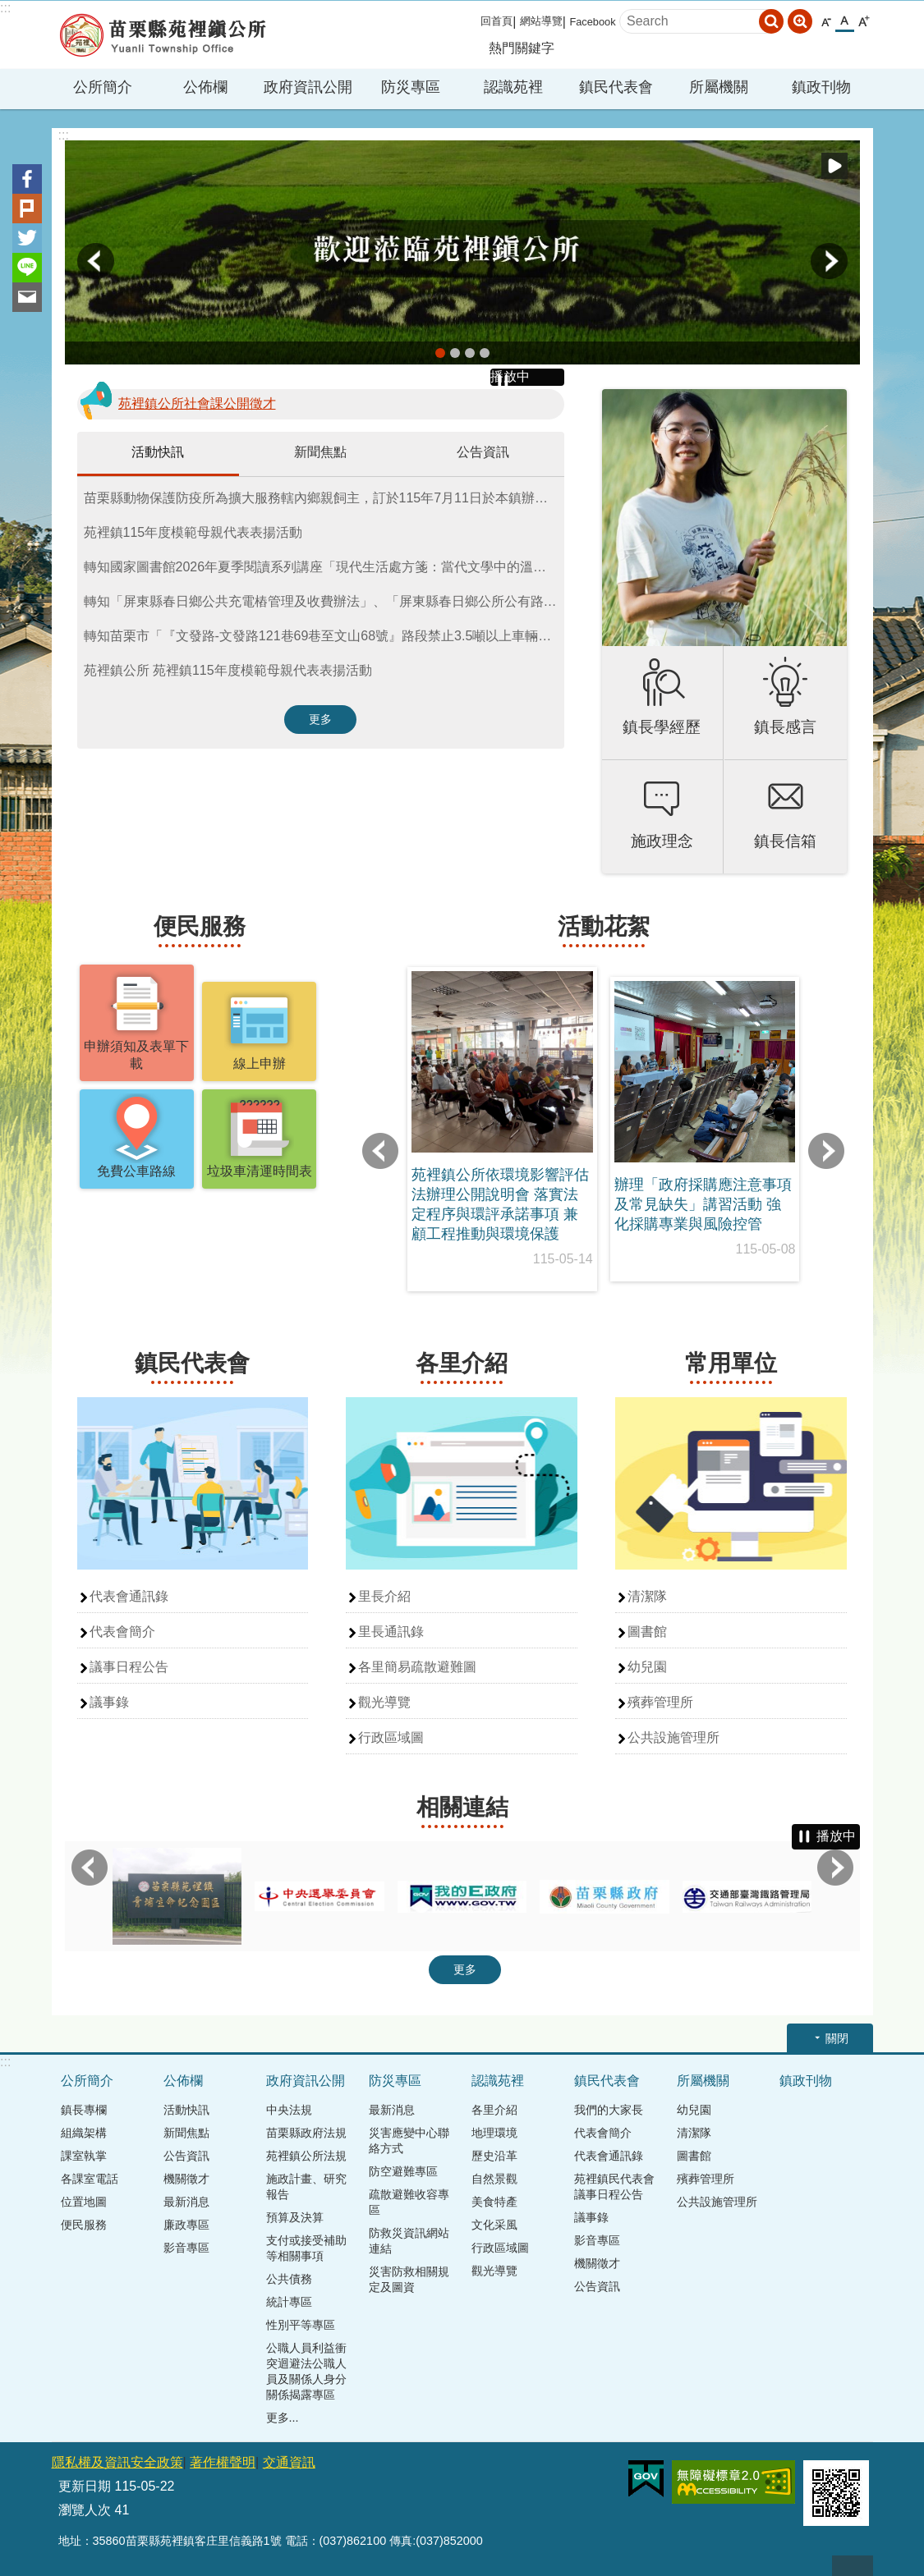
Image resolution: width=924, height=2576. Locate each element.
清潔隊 (647, 1596)
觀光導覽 (384, 1702)
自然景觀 (494, 2178)
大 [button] (863, 21)
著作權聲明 (222, 2462)
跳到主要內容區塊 (8, 8)
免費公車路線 (136, 1171)
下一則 (829, 261)
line (27, 267)
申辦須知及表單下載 (136, 1054)
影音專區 (186, 2247)
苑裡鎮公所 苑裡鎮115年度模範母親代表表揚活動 (228, 670)
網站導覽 (541, 21)
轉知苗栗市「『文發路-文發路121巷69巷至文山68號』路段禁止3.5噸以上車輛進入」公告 (324, 636)
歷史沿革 (494, 2155)
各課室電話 (89, 2178)
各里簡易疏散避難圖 (417, 1667)
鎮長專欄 (84, 2109)
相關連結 (462, 1807)
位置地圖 (84, 2201)
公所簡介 (87, 2081)
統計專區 (289, 2301)
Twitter (27, 238)
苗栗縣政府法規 (306, 2132)
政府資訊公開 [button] (308, 87)
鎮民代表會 (192, 1363)
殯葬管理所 (660, 1702)
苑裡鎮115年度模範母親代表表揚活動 (193, 532)
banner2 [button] (470, 353)
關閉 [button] (836, 2038)
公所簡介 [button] (102, 87)
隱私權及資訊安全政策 (117, 2462)
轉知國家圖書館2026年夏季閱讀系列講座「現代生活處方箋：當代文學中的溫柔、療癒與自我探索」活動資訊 (324, 567)
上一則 (95, 261)
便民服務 (200, 926)
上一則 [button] (380, 1150)
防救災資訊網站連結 (409, 2240)
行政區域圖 (391, 1737)
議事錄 (109, 1702)
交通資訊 (289, 2462)
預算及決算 (295, 2217)
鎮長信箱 (785, 841)
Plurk (27, 208)
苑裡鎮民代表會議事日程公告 (614, 2186)
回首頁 (496, 21)
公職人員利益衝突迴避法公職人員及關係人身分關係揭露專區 (306, 2371)
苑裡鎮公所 (163, 35)
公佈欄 (183, 2081)
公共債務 (289, 2278)
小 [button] (825, 21)
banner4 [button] (455, 353)
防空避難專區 (403, 2171)
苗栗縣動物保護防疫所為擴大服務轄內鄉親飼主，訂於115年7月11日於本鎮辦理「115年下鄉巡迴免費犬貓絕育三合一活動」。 (324, 498)
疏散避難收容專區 (409, 2202)
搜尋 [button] (771, 21)
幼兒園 (647, 1667)
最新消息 (186, 2201)
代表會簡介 (122, 1632)
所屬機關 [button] (718, 87)
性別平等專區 (300, 2324)
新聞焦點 (320, 452)
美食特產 (494, 2201)
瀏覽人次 (84, 2510)
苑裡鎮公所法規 (306, 2155)
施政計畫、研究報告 (306, 2186)
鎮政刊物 (821, 87)
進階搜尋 (800, 21)
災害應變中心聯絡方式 (409, 2140)
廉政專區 (186, 2224)
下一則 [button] (826, 1150)
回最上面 (852, 2565)
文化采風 (494, 2224)
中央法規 (289, 2109)
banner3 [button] (485, 353)
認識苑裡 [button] (513, 87)
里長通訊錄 (391, 1632)
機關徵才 (186, 2178)
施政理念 (662, 841)
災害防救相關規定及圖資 (409, 2279)
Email (27, 297)
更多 (320, 719)
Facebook (592, 22)
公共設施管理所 (673, 1737)
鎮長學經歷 (662, 727)
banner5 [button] (440, 353)
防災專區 (395, 2081)
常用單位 (731, 1363)
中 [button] (844, 21)
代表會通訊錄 (129, 1596)
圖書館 (647, 1632)
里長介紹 (384, 1596)
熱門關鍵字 (521, 48)
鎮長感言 (785, 727)
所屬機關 (703, 2081)
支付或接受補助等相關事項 (306, 2248)
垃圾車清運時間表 (259, 1171)
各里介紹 (462, 1363)
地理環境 (494, 2132)
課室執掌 (84, 2155)
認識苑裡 (497, 2081)
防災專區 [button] (410, 87)
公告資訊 (483, 452)
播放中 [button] (834, 166)
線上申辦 (259, 1063)
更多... (282, 2417)
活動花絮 (604, 926)
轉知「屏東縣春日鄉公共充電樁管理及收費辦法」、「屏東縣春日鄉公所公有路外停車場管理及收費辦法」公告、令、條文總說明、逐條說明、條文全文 (324, 601)
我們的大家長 (608, 2109)
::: (5, 8)
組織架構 (84, 2132)
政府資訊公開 (305, 2081)
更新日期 (84, 2486)
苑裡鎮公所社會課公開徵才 (197, 403)
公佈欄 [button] (205, 87)
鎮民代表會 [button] (616, 87)
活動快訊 (157, 452)
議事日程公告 (129, 1667)
